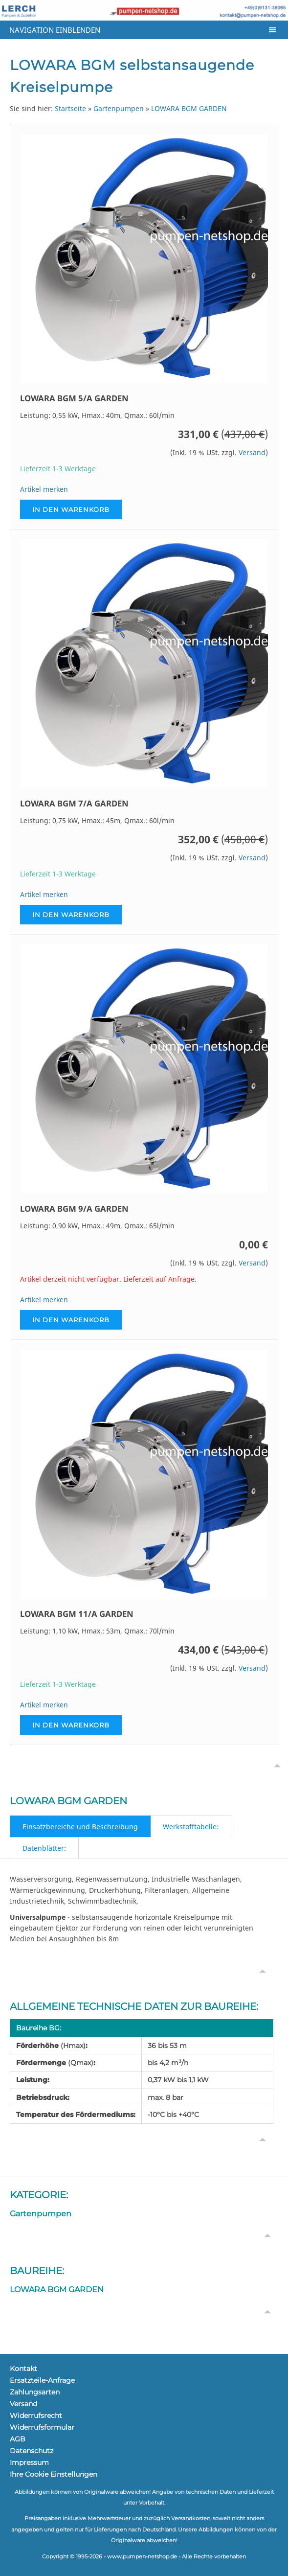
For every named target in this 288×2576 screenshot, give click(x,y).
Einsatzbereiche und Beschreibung (80, 1826)
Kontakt (23, 2368)
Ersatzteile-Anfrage (42, 2380)
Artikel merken (44, 489)
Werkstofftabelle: (191, 1826)
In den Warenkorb (71, 509)
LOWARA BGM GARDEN (189, 108)
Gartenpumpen (118, 108)
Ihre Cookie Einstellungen (53, 2474)
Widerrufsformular (42, 2427)
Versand (252, 452)
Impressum (29, 2462)
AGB (17, 2439)
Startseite (70, 108)
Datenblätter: (44, 1848)
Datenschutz (31, 2450)
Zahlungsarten (35, 2392)
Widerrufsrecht (36, 2415)
